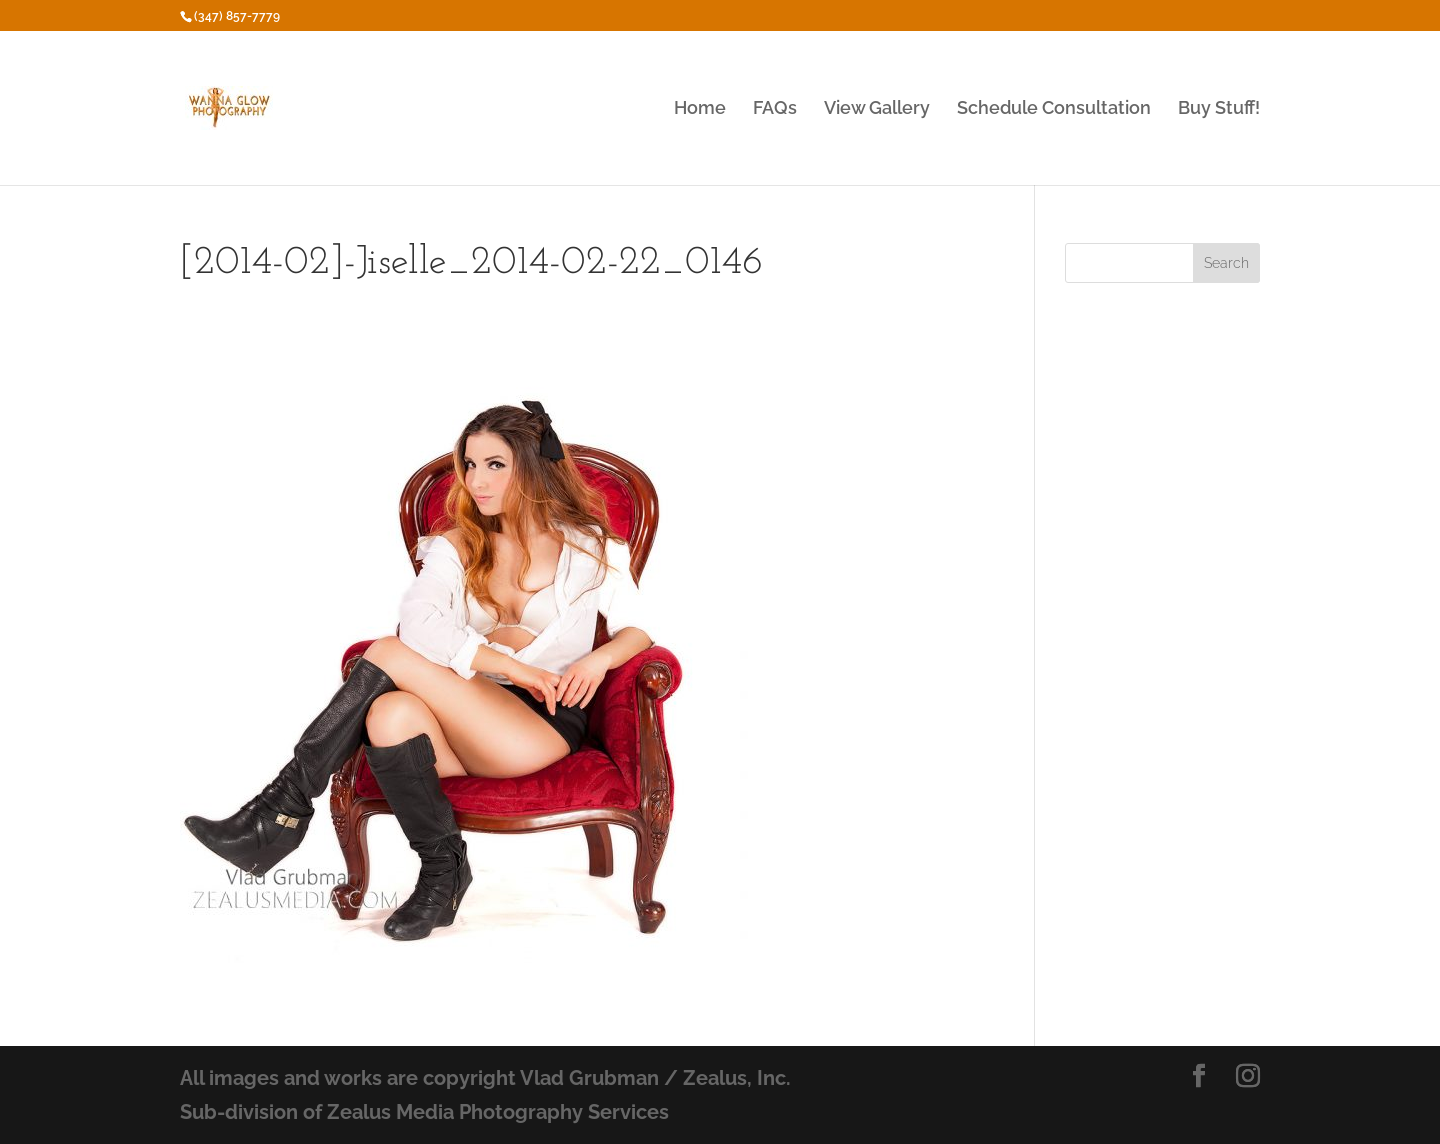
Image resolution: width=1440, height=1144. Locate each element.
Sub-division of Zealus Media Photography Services (424, 1112)
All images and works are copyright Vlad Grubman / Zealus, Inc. (485, 1078)
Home (700, 109)
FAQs (775, 109)
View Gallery (877, 109)
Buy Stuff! (1219, 109)
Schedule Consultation (1054, 109)
